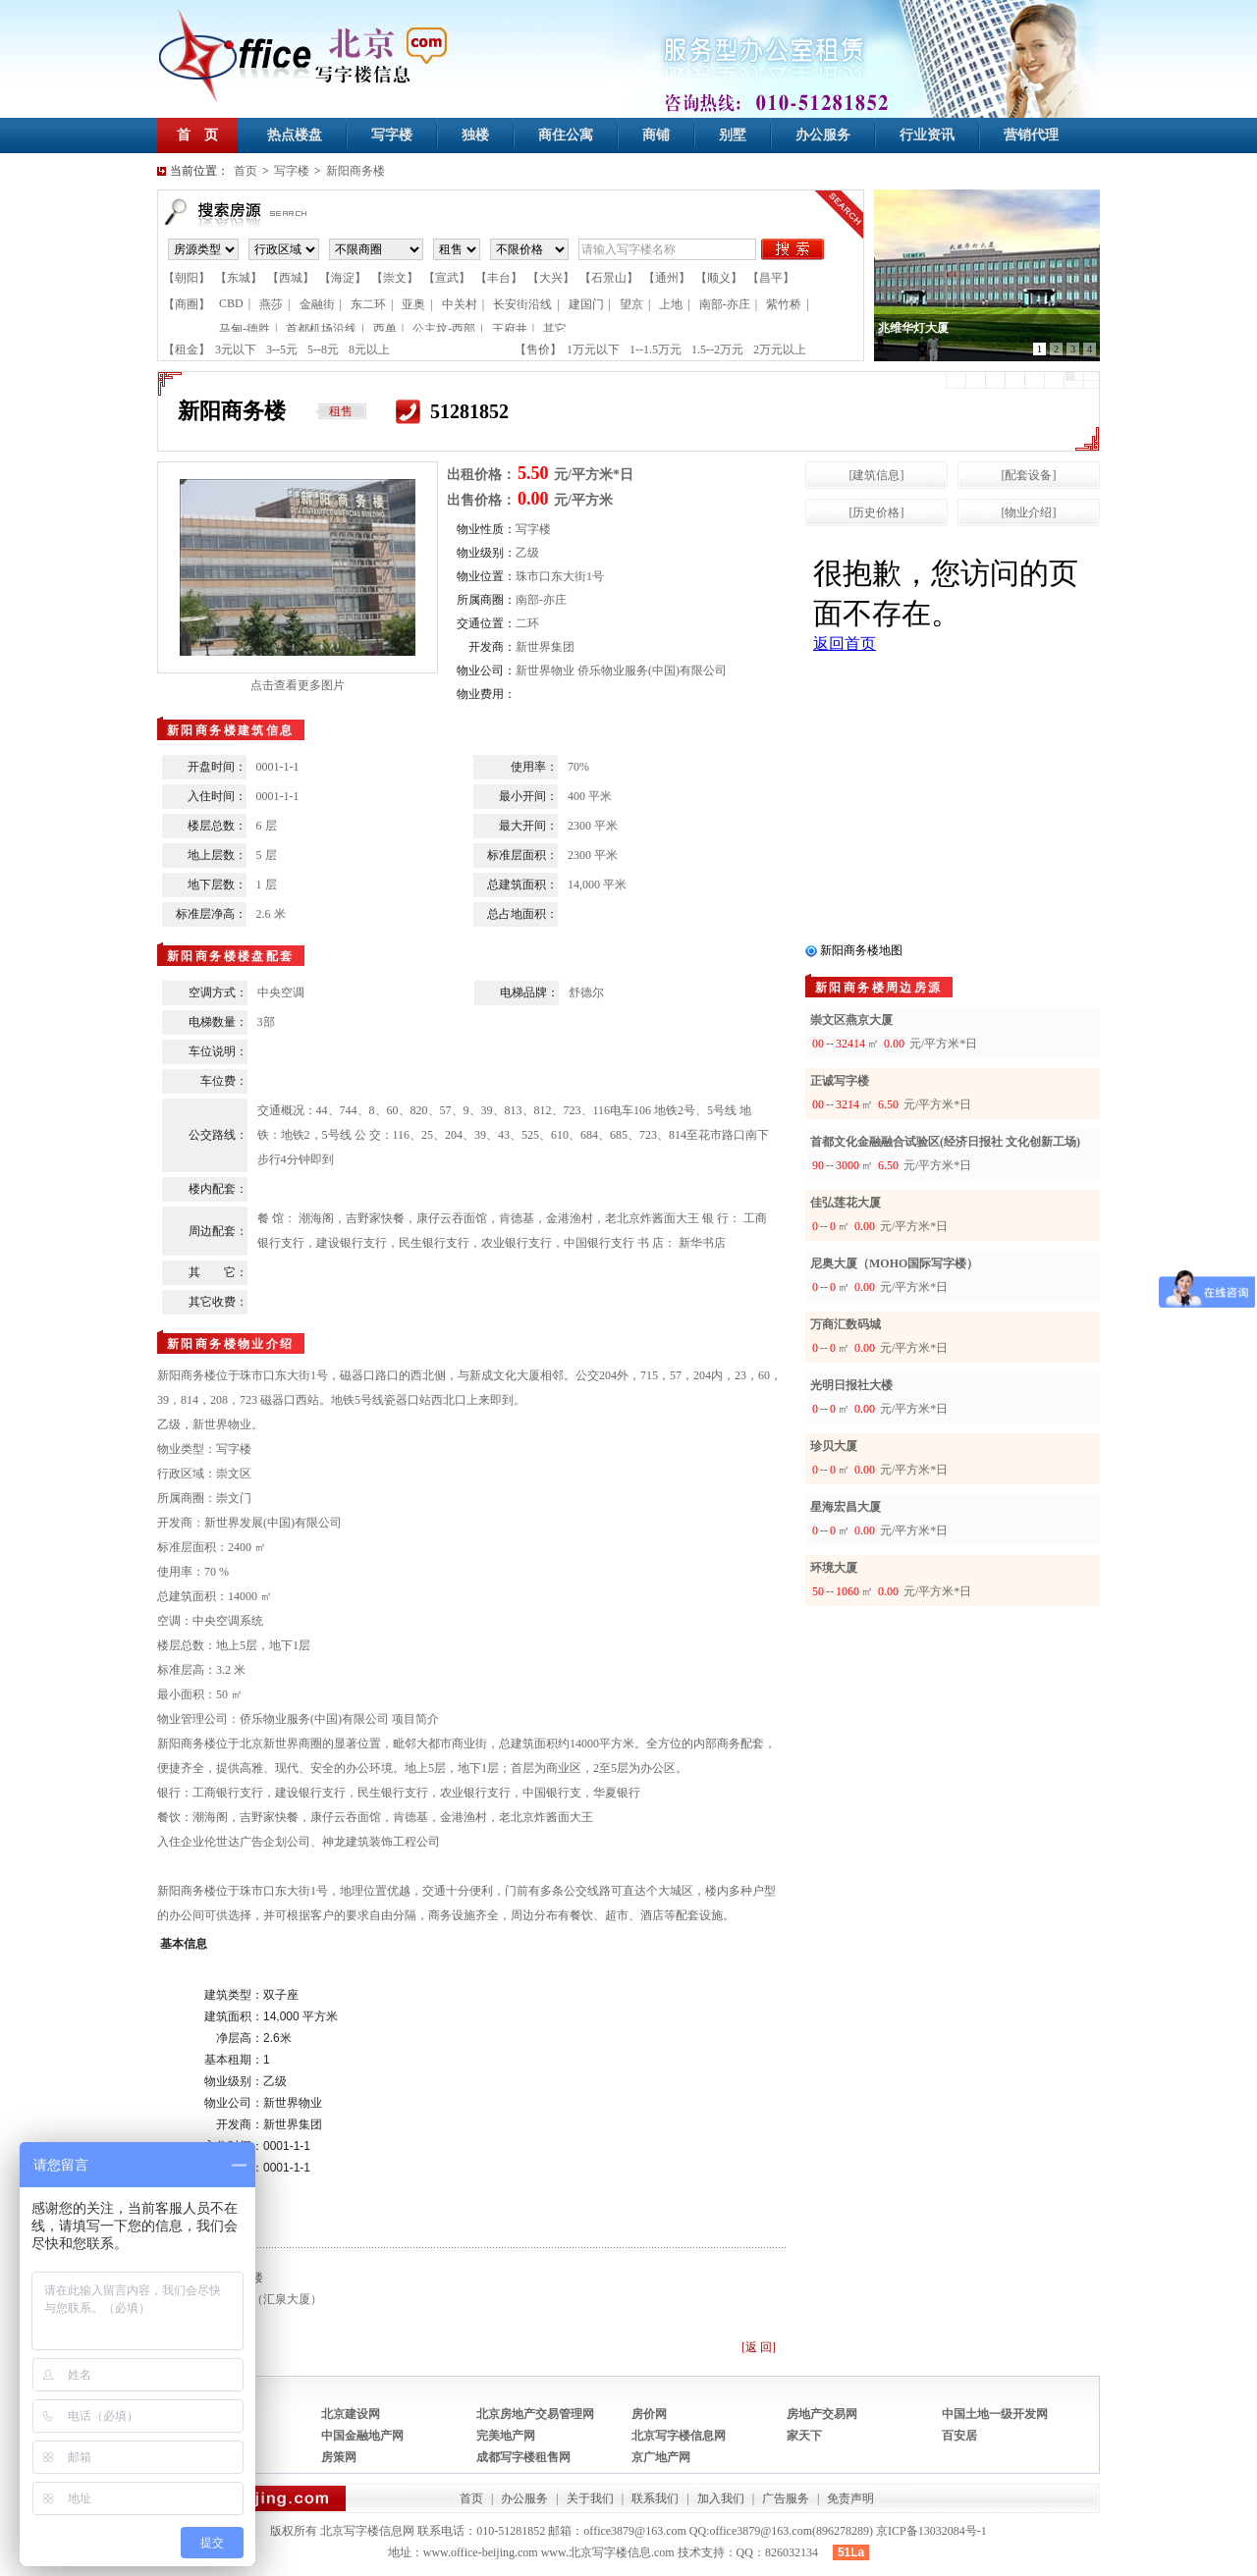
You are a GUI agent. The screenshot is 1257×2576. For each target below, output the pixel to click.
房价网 (649, 2414)
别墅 (732, 135)
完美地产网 (505, 2435)
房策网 (338, 2457)
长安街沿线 (522, 304)
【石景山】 (608, 278)
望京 (631, 304)
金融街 (317, 304)
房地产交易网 (822, 2414)
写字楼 (391, 135)
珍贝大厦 (833, 1446)
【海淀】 (342, 278)
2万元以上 (779, 349)
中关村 (459, 304)
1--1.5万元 (655, 349)
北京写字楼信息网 (678, 2435)
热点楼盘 (294, 135)
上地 (671, 304)
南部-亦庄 (724, 304)
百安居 (959, 2435)
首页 (245, 171)
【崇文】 (394, 278)
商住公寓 (565, 135)
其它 (555, 329)
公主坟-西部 (443, 329)
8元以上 (369, 349)
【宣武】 (446, 278)
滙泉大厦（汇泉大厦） (263, 2299)
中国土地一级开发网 (995, 2414)
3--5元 (282, 349)
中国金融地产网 (362, 2435)
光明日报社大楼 (851, 1385)
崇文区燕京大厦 (851, 1020)
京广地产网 (660, 2457)
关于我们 (590, 2498)
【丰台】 (498, 278)
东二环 (368, 304)
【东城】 (238, 278)
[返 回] (758, 2347)
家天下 (804, 2435)
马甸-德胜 (244, 329)
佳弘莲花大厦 (845, 1202)
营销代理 (1031, 135)
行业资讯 (927, 135)
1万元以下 (593, 349)
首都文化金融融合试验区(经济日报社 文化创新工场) (945, 1142)
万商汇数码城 (845, 1324)
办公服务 (822, 135)
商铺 (656, 135)
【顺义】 (718, 278)
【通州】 (666, 278)
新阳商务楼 (355, 171)
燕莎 (271, 304)
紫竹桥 (783, 304)
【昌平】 (770, 278)
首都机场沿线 (321, 329)
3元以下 (235, 349)
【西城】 (290, 278)
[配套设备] (1029, 475)
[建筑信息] (876, 475)
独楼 (475, 135)
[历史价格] (876, 512)
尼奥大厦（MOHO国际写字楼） (894, 1263)
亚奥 (413, 304)
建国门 (586, 304)
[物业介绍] (1029, 512)
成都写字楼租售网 (523, 2457)
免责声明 (850, 2498)
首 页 (197, 135)
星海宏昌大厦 (845, 1507)
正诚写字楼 (839, 1081)
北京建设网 (350, 2414)
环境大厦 (833, 1568)
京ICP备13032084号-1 (931, 2531)
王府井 (509, 329)
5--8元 (323, 349)
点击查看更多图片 (297, 685)
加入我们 (720, 2498)
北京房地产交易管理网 (535, 2414)
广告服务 (785, 2498)
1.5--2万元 (717, 349)
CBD (231, 303)
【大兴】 (550, 278)
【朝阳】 (186, 278)
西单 (385, 329)
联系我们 (655, 2498)
